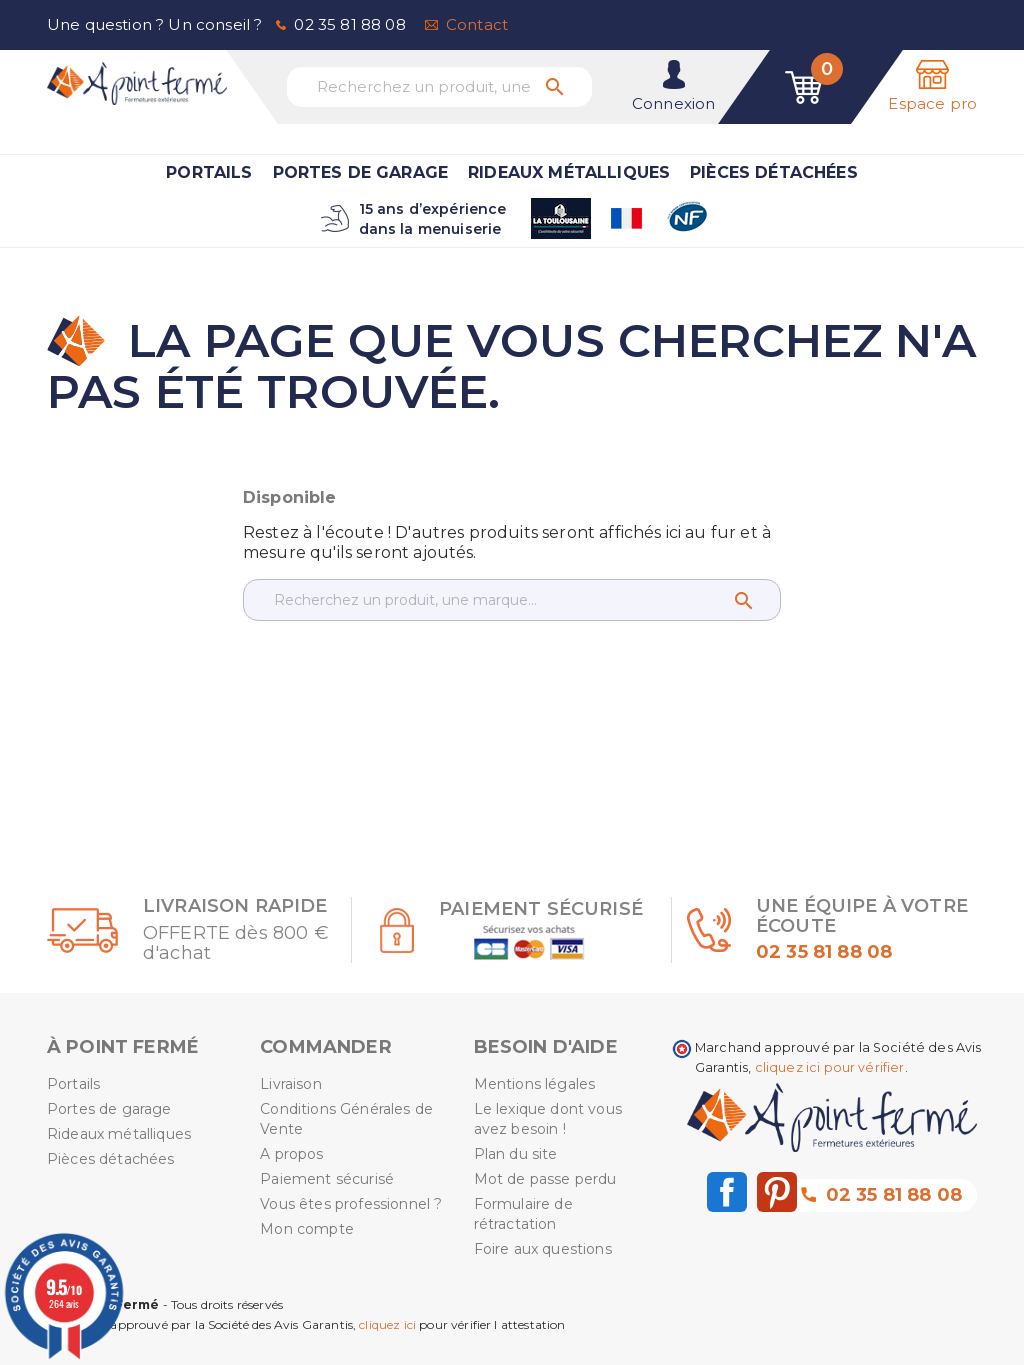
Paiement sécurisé (327, 1179)
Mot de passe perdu (545, 1179)
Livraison (290, 1084)
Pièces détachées (774, 172)
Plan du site (516, 1154)
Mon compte (307, 1229)
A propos (291, 1154)
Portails (209, 172)
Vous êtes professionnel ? (351, 1204)
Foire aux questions (543, 1249)
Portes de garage (361, 172)
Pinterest (777, 1192)
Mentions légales (535, 1084)
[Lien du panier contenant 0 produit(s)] (804, 87)
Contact (477, 24)
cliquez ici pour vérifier (830, 1067)
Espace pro (932, 103)
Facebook (727, 1192)
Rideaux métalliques (569, 172)
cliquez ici (387, 1324)
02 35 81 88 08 (349, 24)
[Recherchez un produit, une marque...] (439, 87)
